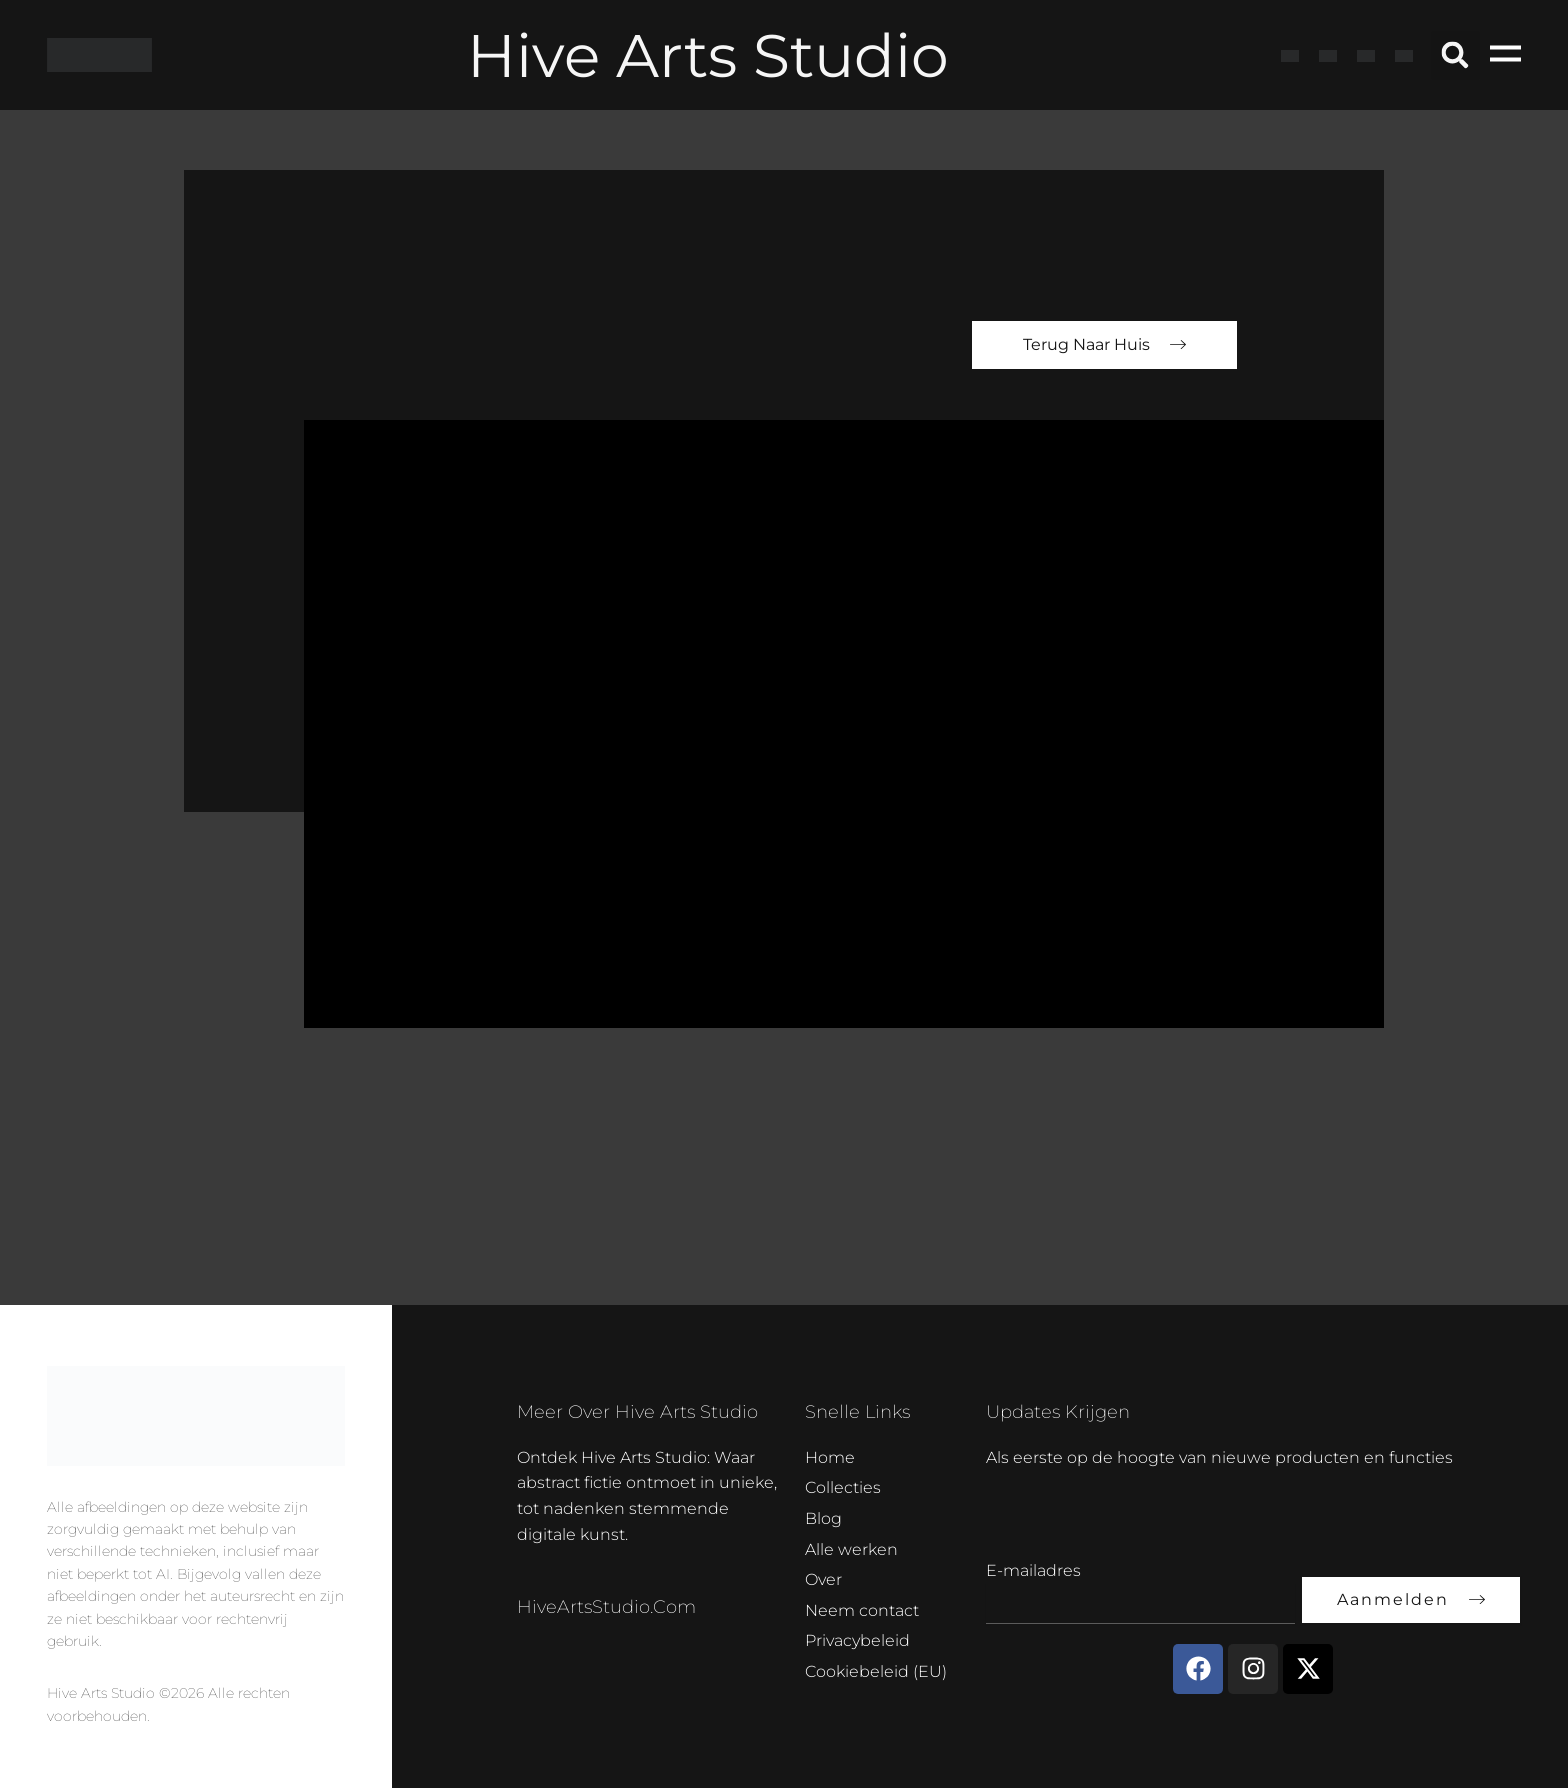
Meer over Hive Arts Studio (637, 1412)
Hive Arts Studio (708, 55)
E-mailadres (1033, 1570)
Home (830, 1457)
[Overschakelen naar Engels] (1290, 55)
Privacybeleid (857, 1640)
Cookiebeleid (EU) (876, 1671)
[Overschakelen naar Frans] (1328, 55)
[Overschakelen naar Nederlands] (1404, 55)
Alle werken (851, 1549)
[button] (1455, 55)
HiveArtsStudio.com (606, 1607)
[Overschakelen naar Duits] (1366, 55)
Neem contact (862, 1610)
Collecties (843, 1487)
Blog (823, 1518)
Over (823, 1579)
